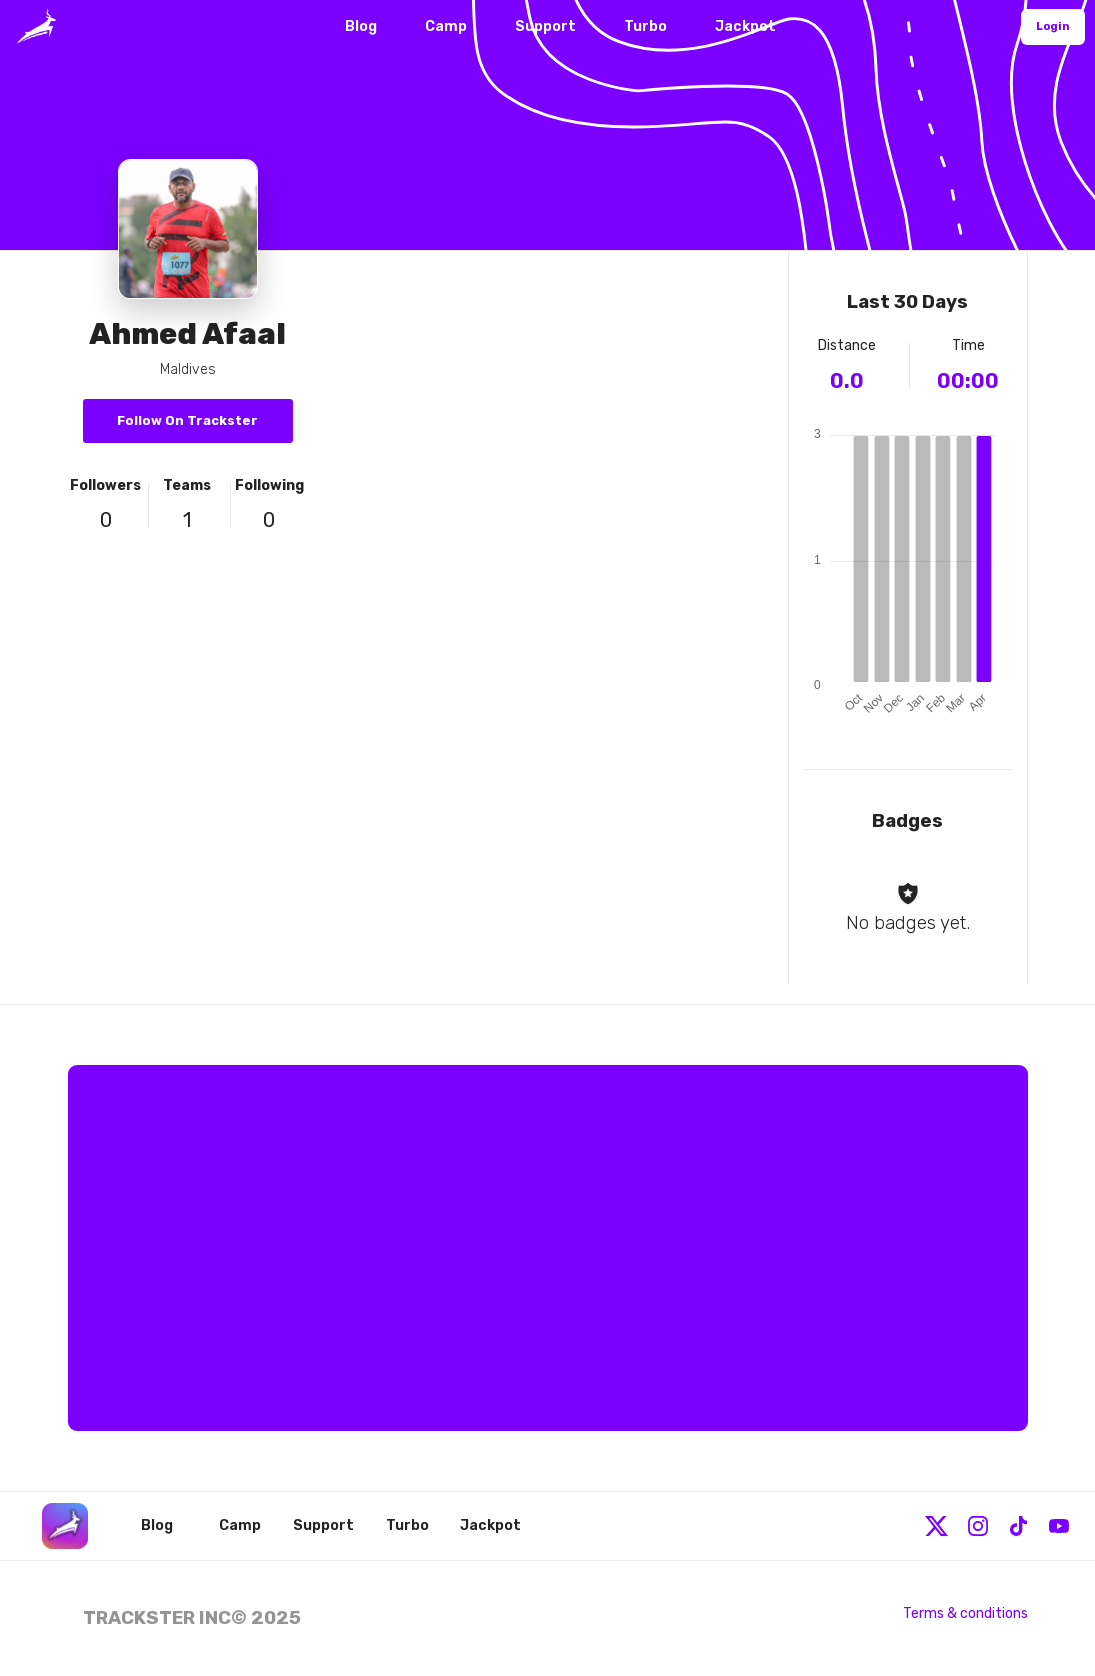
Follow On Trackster (187, 420)
